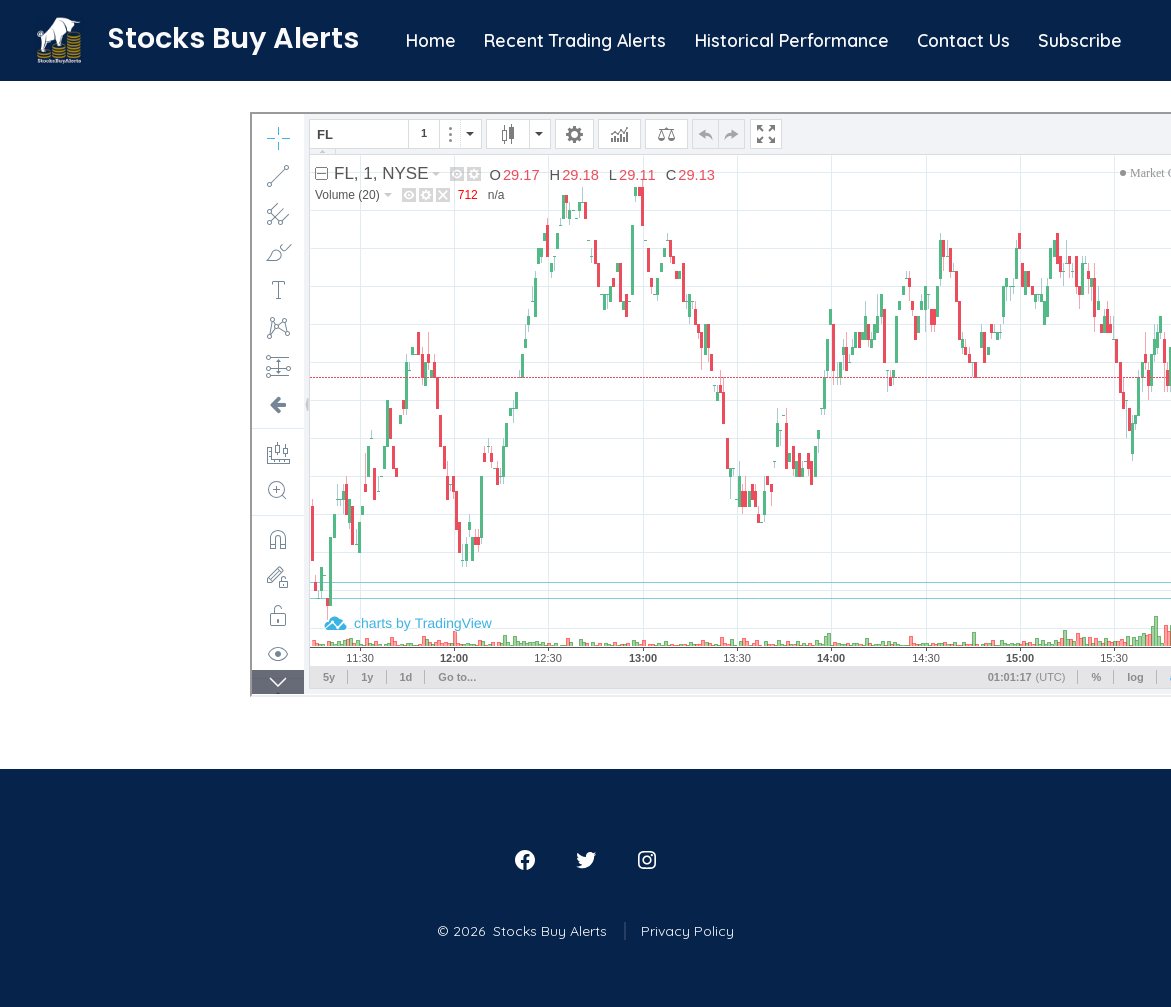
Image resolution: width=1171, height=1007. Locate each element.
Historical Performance (792, 40)
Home (431, 40)
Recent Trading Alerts (575, 40)
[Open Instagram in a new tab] (647, 860)
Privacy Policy (687, 931)
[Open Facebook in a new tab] (525, 860)
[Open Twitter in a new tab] (586, 860)
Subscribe (1080, 40)
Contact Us (963, 40)
